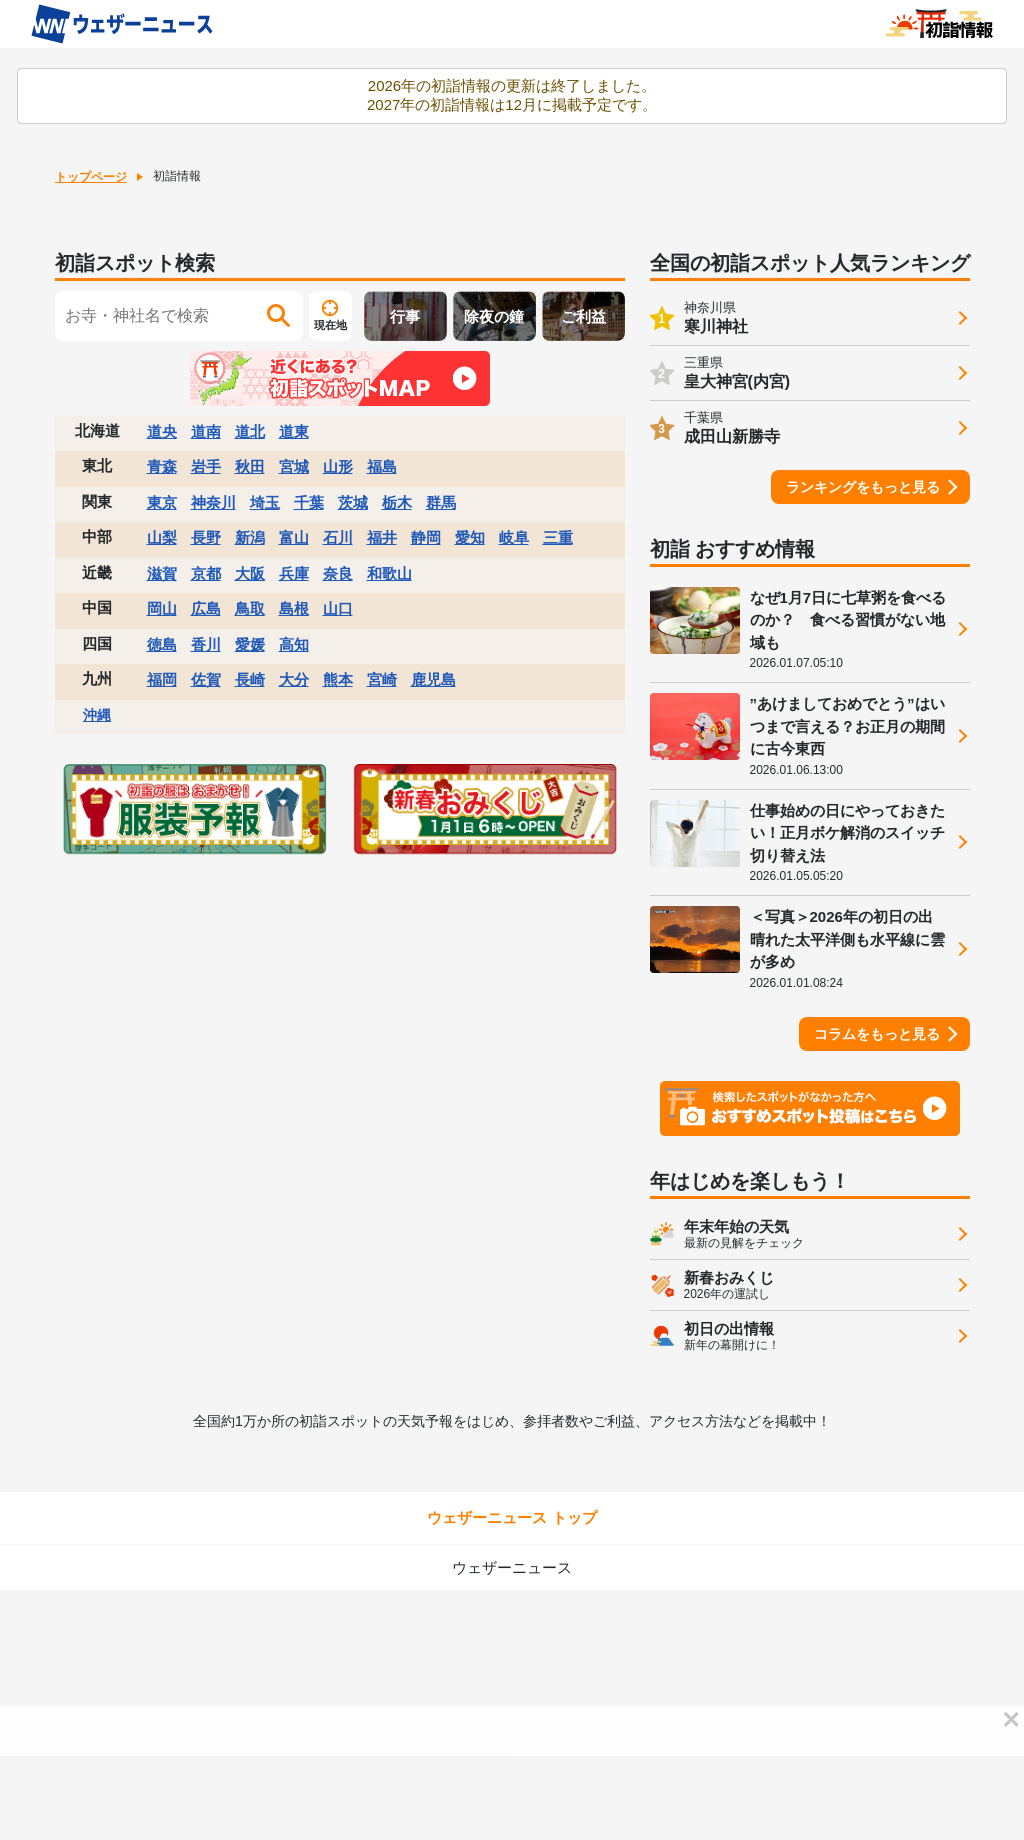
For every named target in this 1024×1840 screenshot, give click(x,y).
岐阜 (514, 537)
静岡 (426, 537)
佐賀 (206, 679)
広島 (206, 608)
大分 (294, 679)
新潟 (250, 537)
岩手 (206, 466)
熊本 (338, 679)
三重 (558, 537)
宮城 (294, 466)
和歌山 (389, 573)
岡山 (162, 608)
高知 (294, 644)
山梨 (162, 537)
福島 (382, 466)
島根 (294, 608)
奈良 (338, 573)
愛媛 (250, 644)
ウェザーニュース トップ (511, 1517)
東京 (162, 502)
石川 (338, 537)
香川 (206, 644)
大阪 (250, 573)
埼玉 (265, 502)
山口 (338, 608)
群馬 (441, 502)
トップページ (91, 177)
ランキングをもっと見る (863, 487)
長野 (206, 537)
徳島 (162, 644)
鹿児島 (433, 679)
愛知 (470, 537)
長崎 (250, 679)
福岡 (162, 679)
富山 (294, 537)
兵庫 (294, 573)
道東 (294, 431)
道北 (250, 431)
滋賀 (162, 573)
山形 (338, 466)
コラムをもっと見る (877, 1034)
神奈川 (213, 502)
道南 (206, 431)
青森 (162, 466)
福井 (382, 537)
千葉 (309, 502)
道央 (162, 431)
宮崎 (382, 679)
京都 (206, 573)
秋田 (250, 466)
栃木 (397, 502)
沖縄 (97, 715)
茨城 (353, 502)
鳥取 (250, 608)
